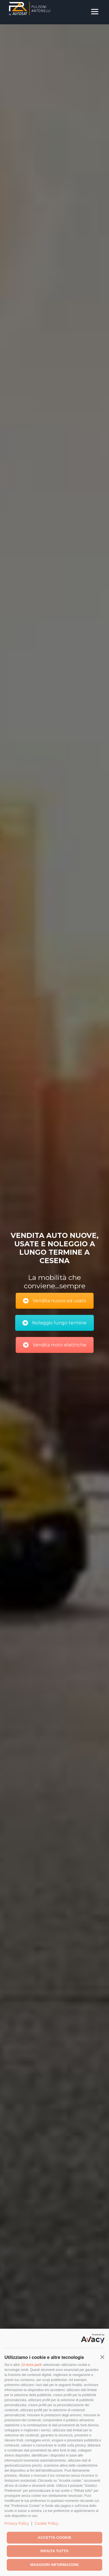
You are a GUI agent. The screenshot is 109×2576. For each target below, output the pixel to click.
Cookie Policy (46, 2523)
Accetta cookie (54, 2537)
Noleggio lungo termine (54, 1322)
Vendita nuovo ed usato (54, 1300)
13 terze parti (31, 2365)
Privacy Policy (16, 2523)
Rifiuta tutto (54, 2551)
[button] (102, 2357)
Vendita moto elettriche (54, 1345)
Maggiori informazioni (54, 2565)
